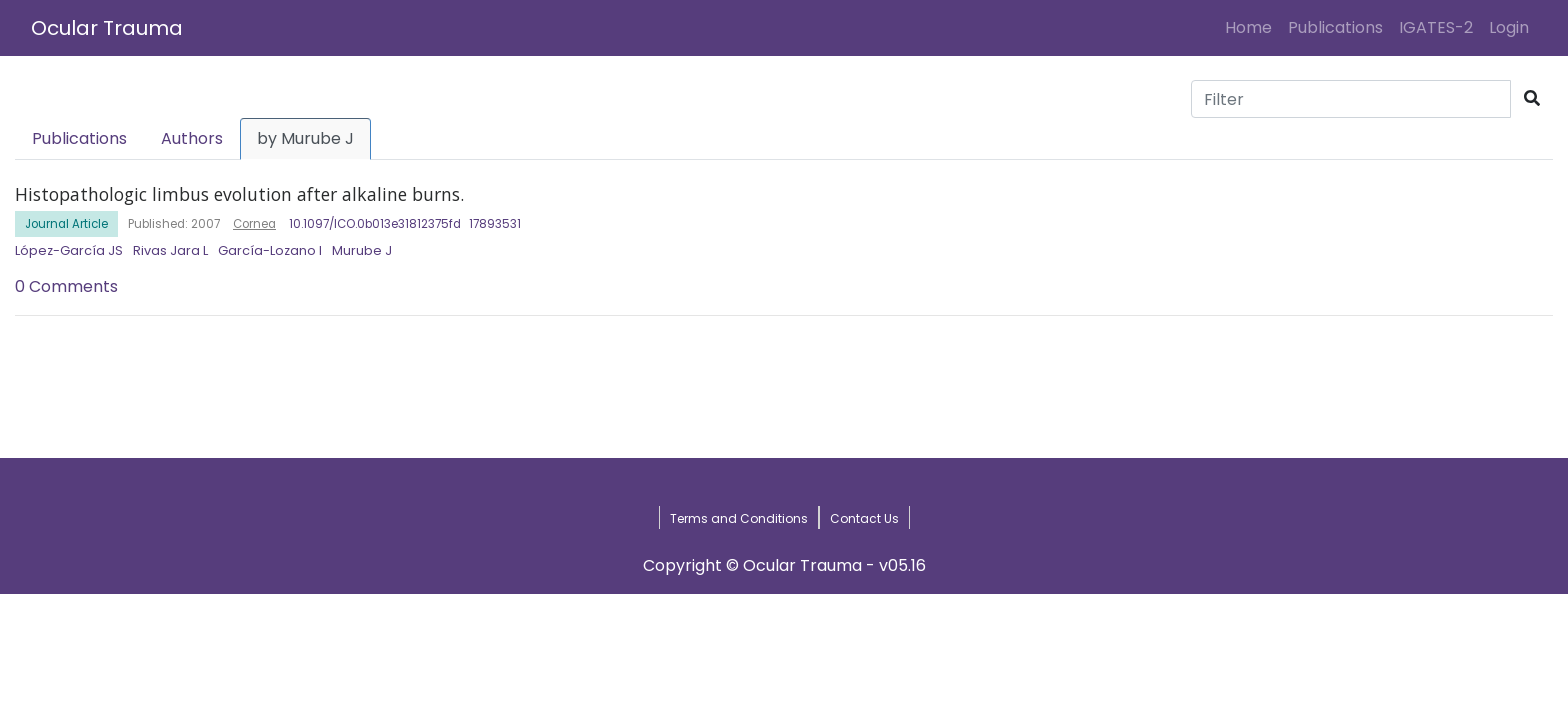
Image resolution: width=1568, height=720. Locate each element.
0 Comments (66, 286)
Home (1252, 27)
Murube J (362, 250)
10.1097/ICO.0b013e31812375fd (375, 224)
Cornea (254, 224)
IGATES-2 (1436, 27)
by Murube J (305, 138)
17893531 (495, 224)
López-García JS (69, 250)
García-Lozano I (270, 250)
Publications (1335, 27)
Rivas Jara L (170, 250)
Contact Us (864, 518)
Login (1513, 27)
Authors (192, 138)
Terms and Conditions (739, 518)
